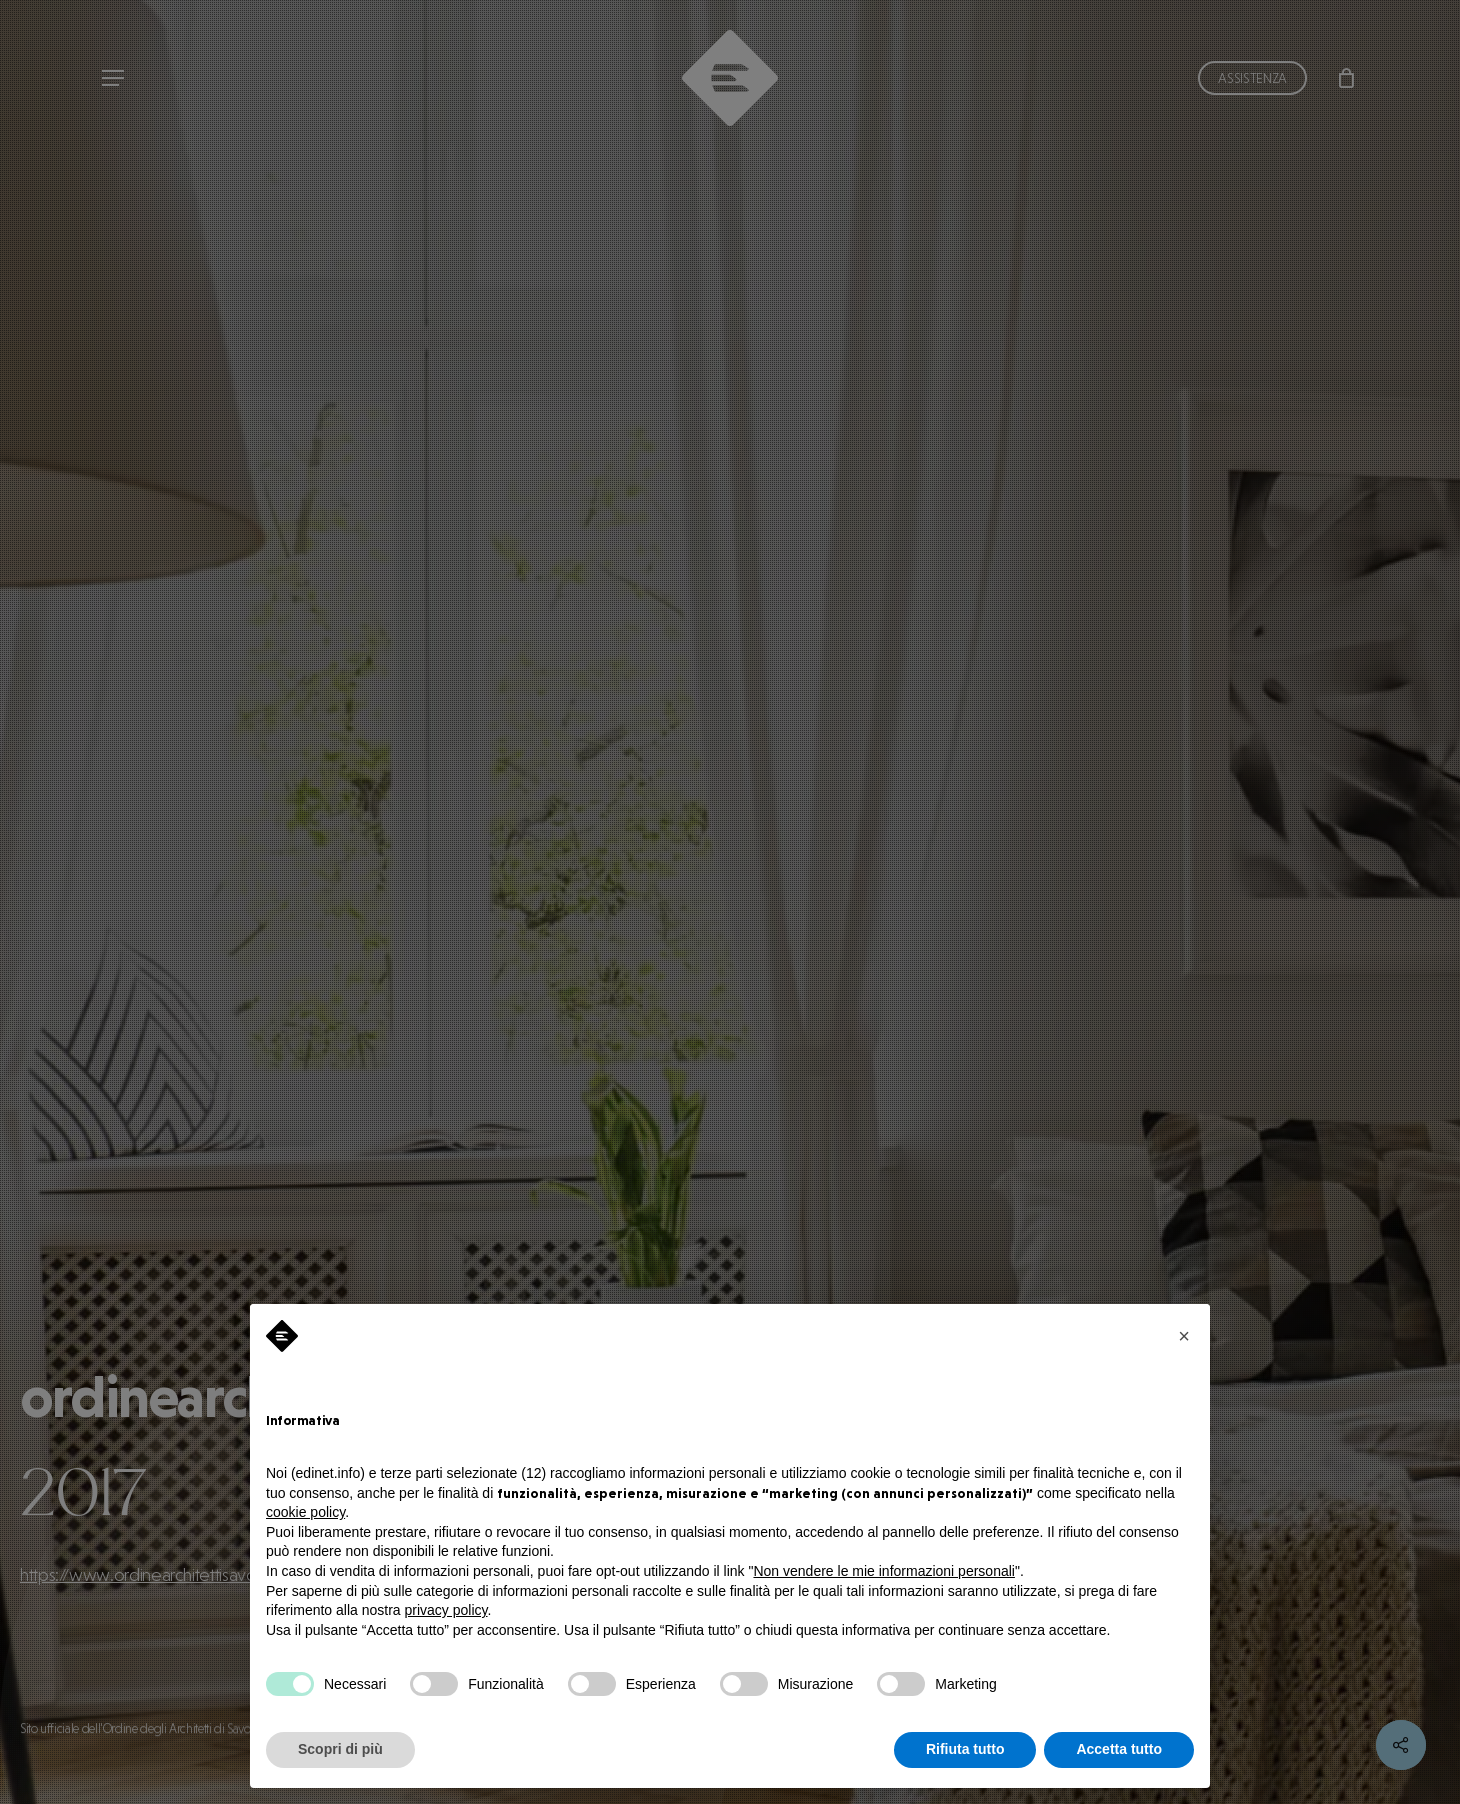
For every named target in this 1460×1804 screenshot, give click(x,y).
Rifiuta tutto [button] (965, 1749)
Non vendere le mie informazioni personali (883, 1571)
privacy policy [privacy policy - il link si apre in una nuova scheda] (446, 1610)
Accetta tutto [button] (1119, 1749)
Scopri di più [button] (340, 1749)
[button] (1184, 1336)
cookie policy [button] (305, 1512)
